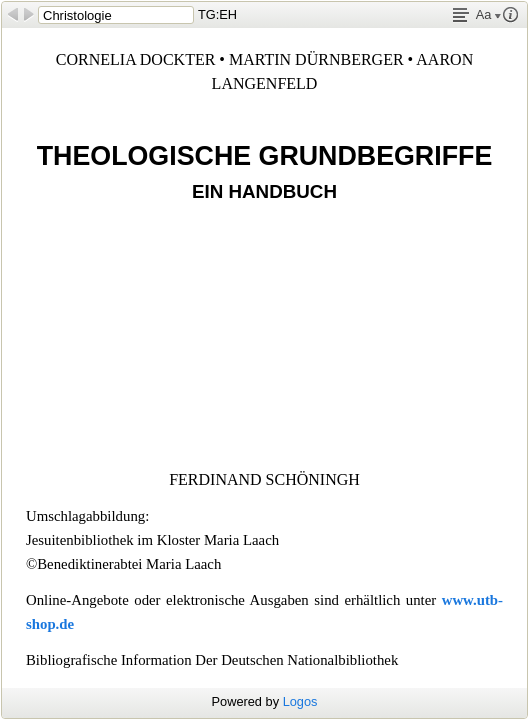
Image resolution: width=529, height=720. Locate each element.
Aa (488, 14)
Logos (300, 701)
